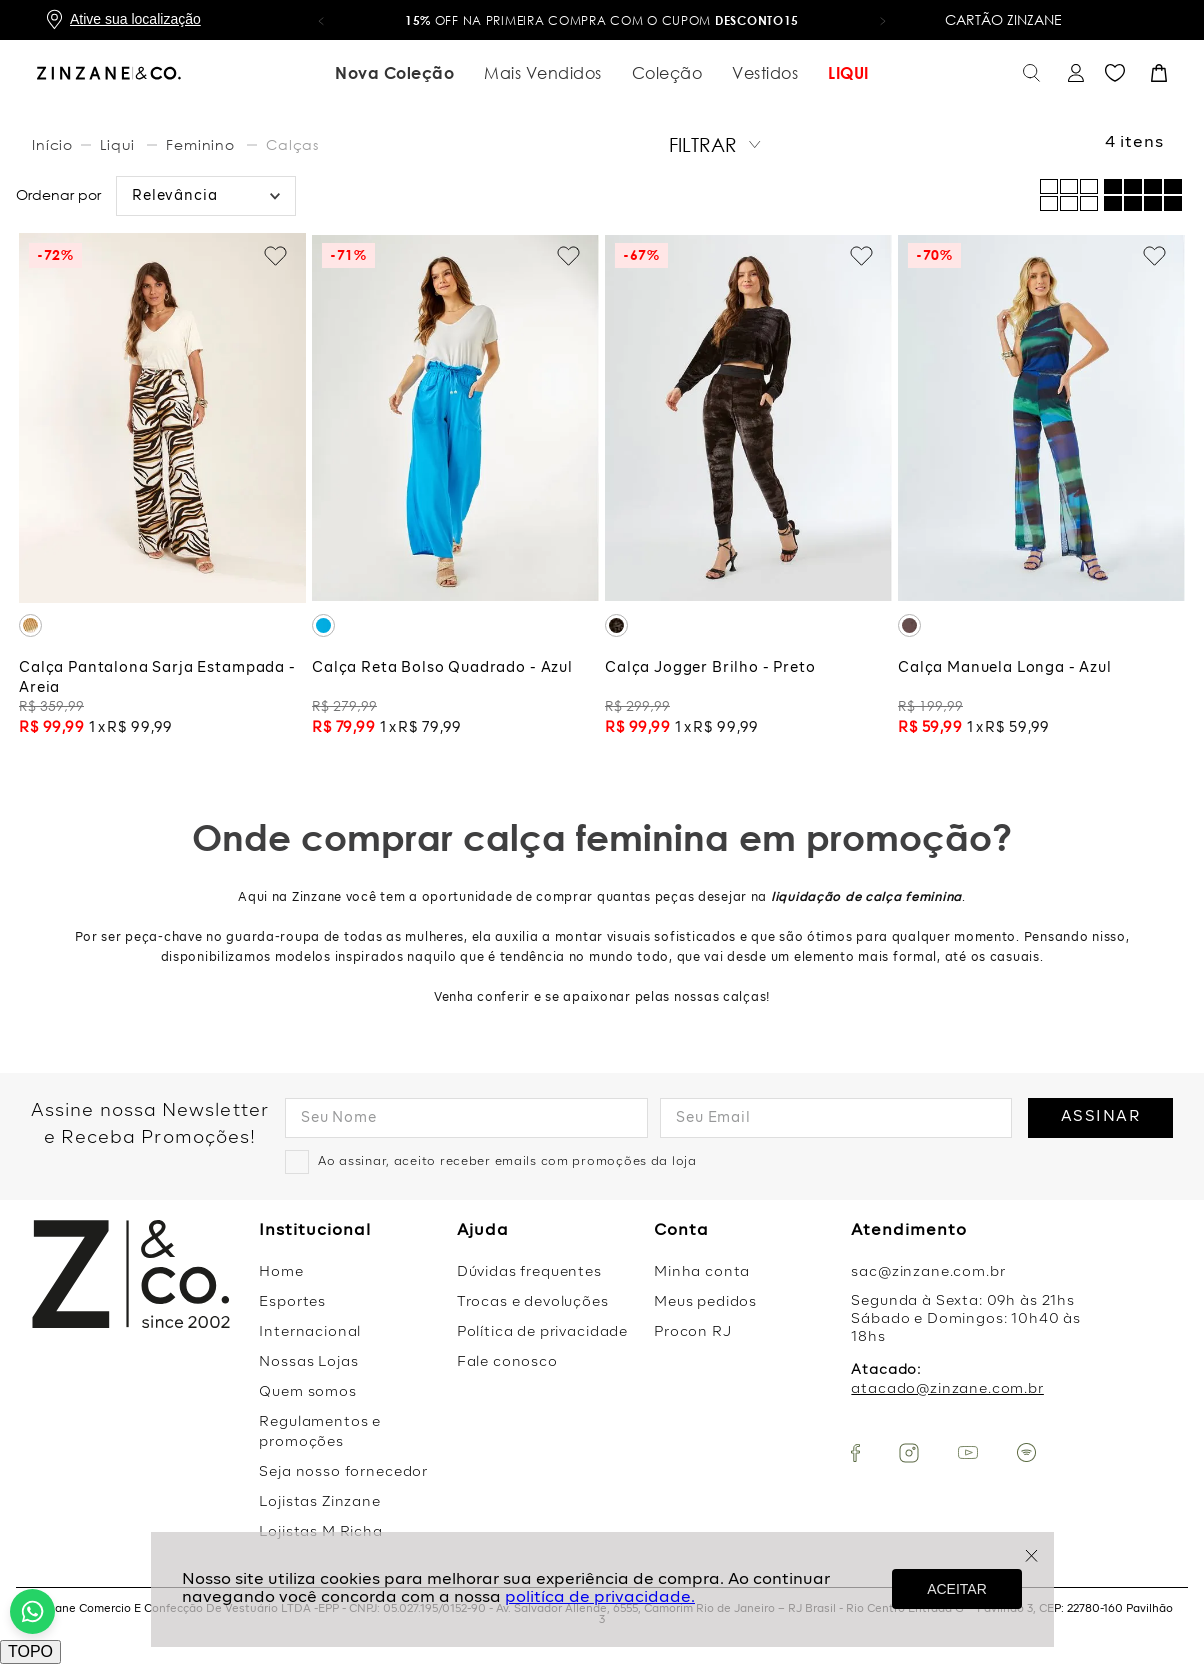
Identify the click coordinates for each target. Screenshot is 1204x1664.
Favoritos (1115, 73)
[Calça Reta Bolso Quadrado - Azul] (455, 488)
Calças (292, 144)
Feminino (200, 144)
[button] (321, 20)
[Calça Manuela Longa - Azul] (1041, 488)
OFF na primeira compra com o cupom (602, 20)
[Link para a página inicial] (54, 145)
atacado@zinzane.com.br (947, 1389)
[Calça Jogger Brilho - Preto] (748, 488)
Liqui (117, 144)
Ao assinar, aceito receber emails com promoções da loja (507, 1162)
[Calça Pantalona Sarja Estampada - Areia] (162, 488)
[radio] (1143, 195)
